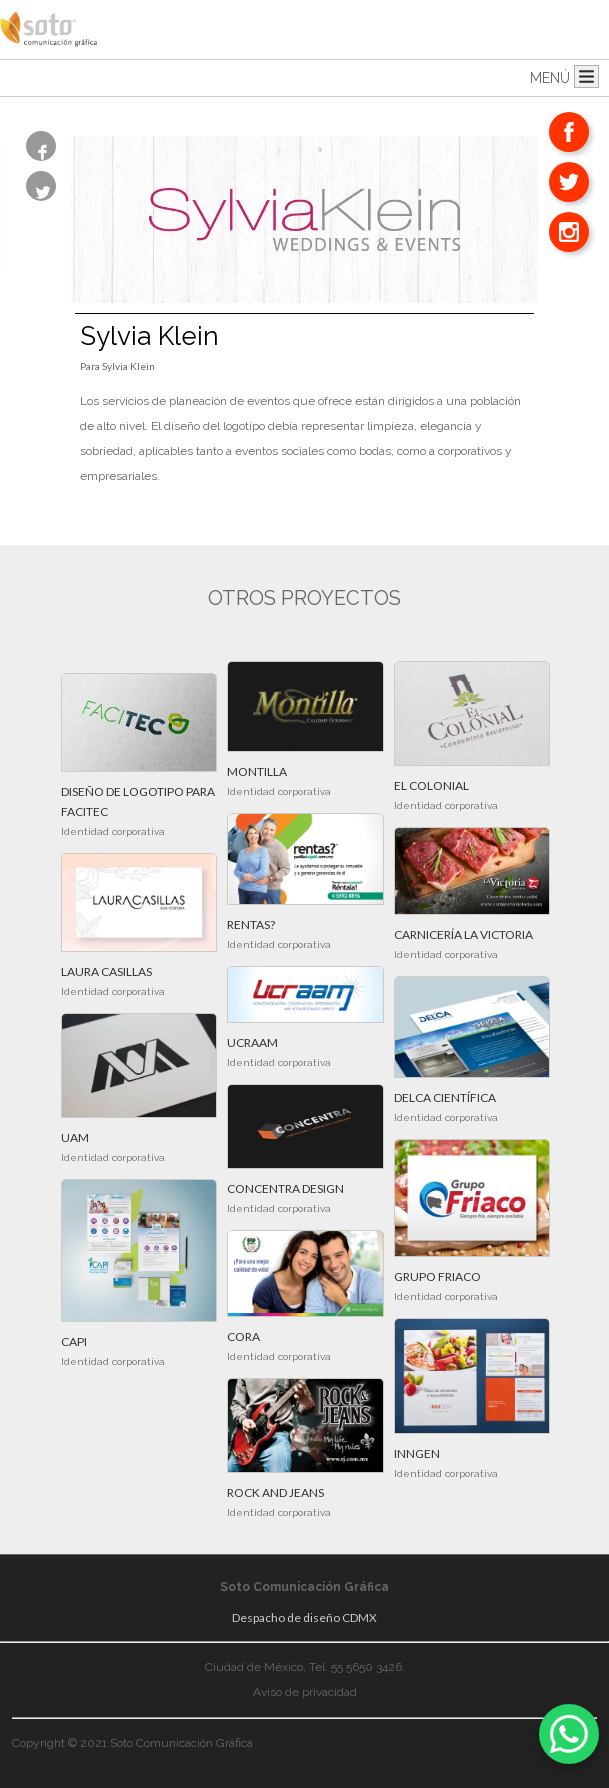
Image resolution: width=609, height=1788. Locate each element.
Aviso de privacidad (305, 1692)
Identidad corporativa (113, 831)
